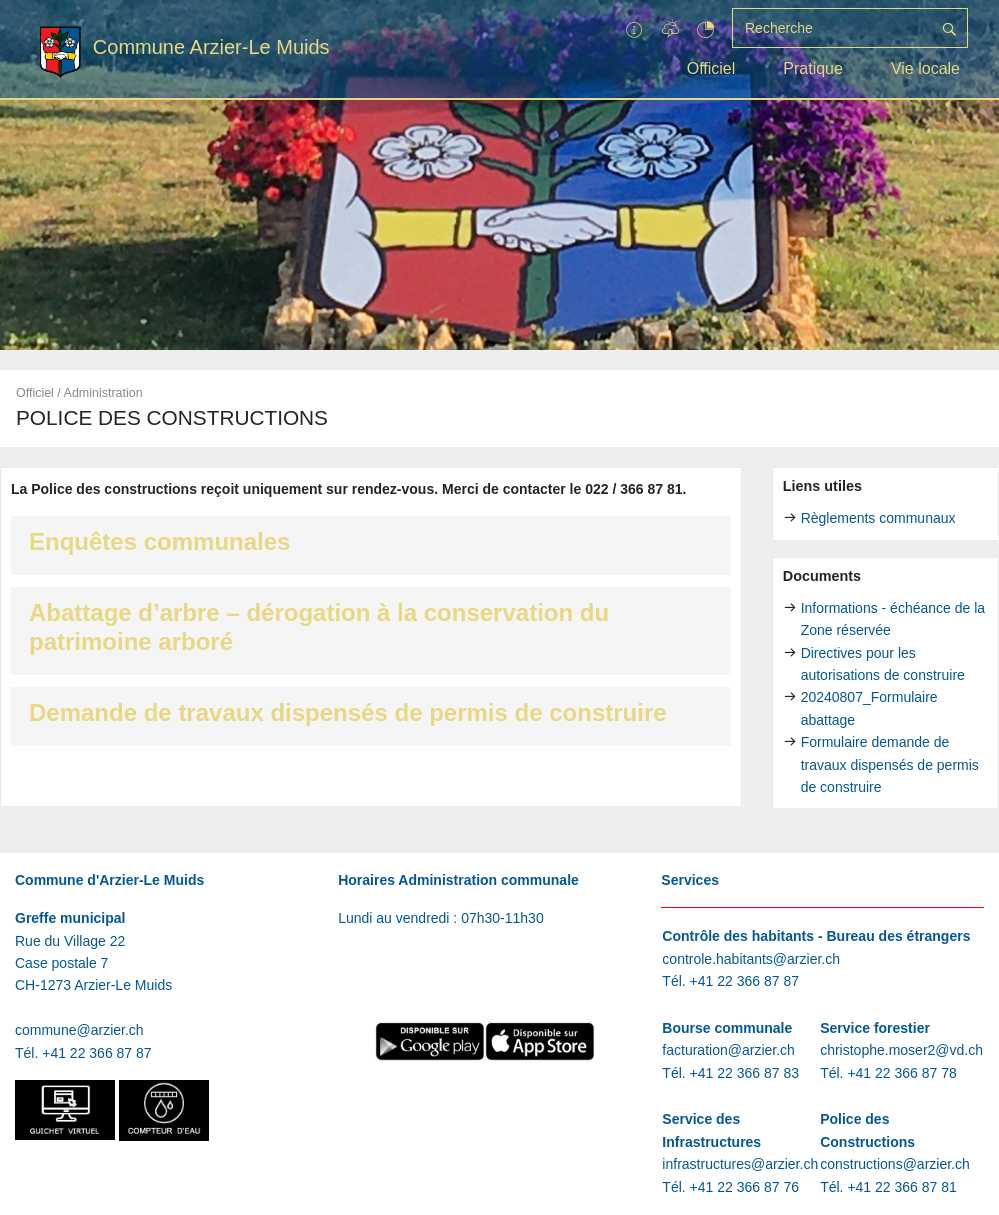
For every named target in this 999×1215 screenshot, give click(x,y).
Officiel (711, 68)
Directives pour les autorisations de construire (883, 664)
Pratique (813, 68)
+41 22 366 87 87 (96, 1053)
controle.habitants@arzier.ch (751, 959)
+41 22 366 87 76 (744, 1187)
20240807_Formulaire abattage (869, 708)
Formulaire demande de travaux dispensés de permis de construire (890, 764)
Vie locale (925, 68)
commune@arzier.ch (79, 1030)
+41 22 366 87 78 (901, 1073)
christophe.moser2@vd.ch (901, 1050)
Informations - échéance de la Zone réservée (893, 619)
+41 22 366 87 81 (901, 1187)
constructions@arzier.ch (895, 1164)
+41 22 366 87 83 (744, 1073)
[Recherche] (832, 28)
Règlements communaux (878, 518)
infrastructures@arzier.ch (740, 1164)
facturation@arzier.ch (728, 1050)
